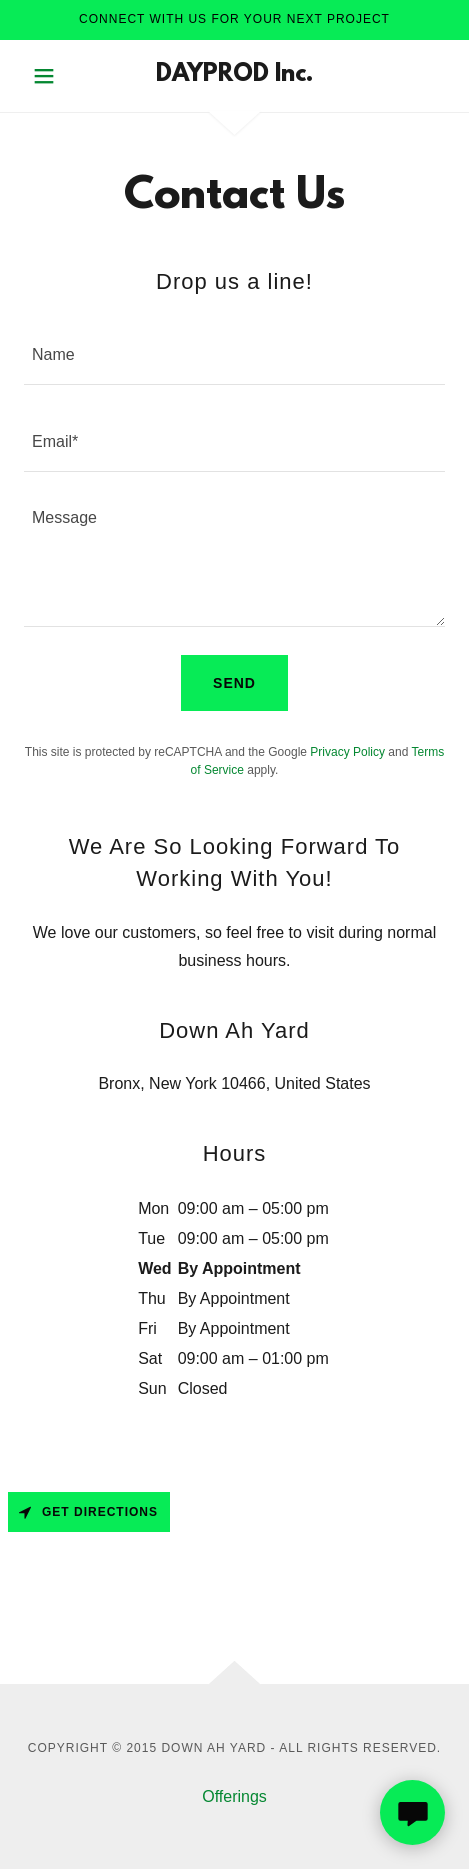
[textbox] (234, 353)
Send (234, 683)
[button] (55, 76)
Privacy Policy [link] (347, 752)
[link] (234, 76)
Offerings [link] (234, 1796)
